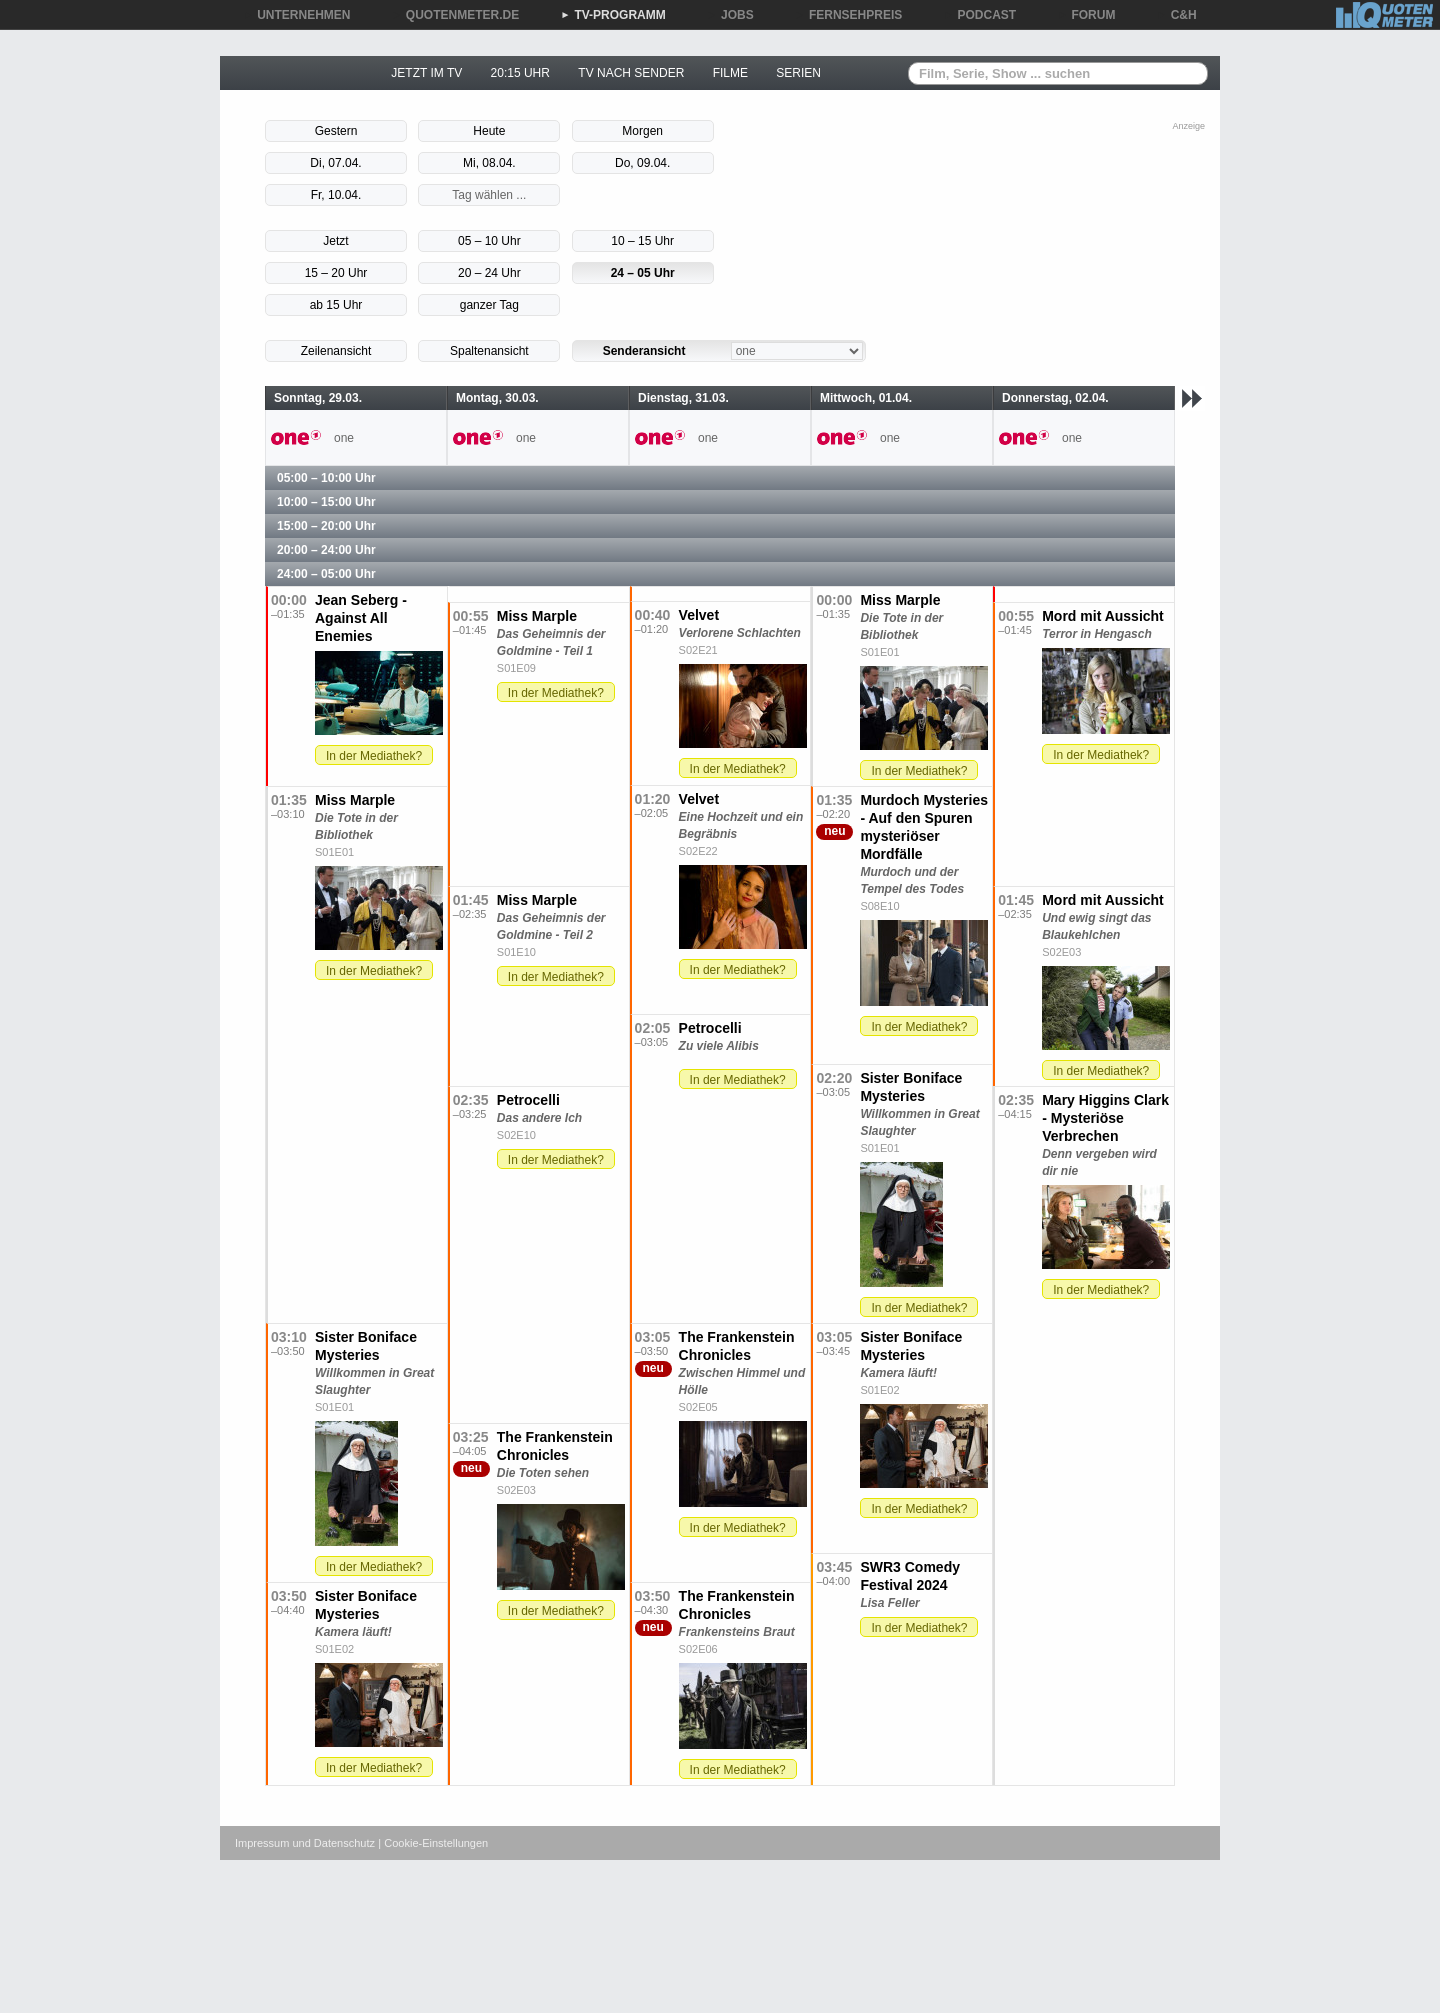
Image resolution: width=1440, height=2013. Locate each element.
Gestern (336, 131)
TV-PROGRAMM (612, 15)
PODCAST (980, 15)
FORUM (1087, 15)
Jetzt (335, 241)
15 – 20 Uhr (336, 273)
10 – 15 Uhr (642, 241)
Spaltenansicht (489, 351)
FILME (730, 73)
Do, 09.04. (642, 163)
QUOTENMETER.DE (455, 15)
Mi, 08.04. (489, 163)
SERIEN (798, 73)
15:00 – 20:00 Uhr (326, 526)
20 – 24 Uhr (489, 273)
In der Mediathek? (374, 756)
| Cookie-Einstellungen (433, 1843)
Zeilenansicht (336, 351)
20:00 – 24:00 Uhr (326, 550)
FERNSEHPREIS (848, 15)
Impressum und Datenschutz (305, 1843)
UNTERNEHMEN (296, 15)
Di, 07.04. (335, 163)
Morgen (642, 131)
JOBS (730, 15)
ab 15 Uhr (336, 305)
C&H (1177, 15)
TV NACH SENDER (631, 73)
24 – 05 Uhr (643, 273)
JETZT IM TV (426, 73)
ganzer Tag (489, 305)
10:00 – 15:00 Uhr (326, 502)
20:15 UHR (520, 73)
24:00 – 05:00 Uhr (326, 574)
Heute (489, 131)
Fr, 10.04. (336, 195)
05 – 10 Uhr (489, 241)
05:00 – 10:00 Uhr (326, 478)
